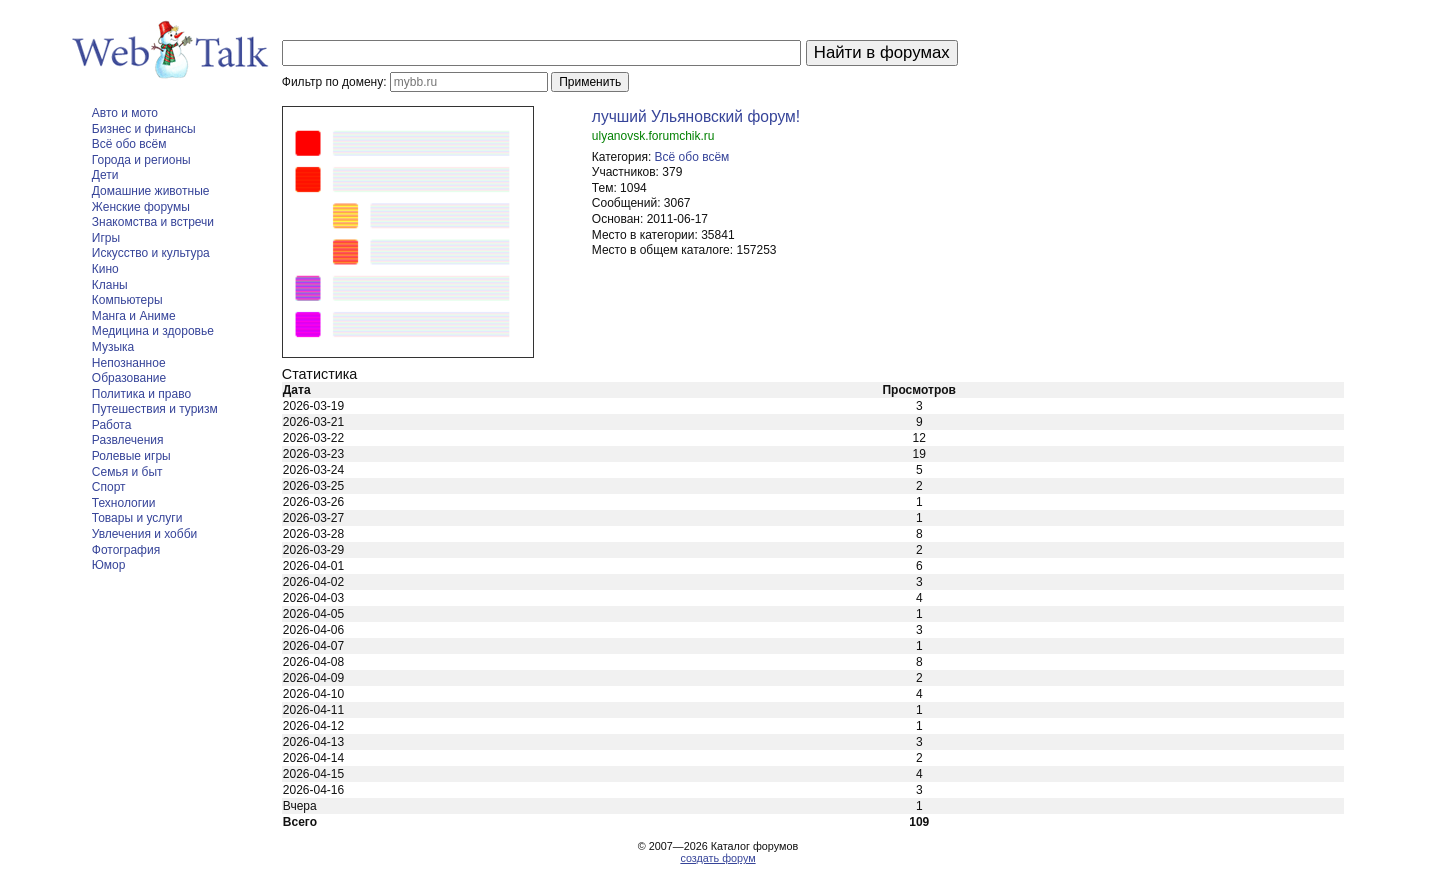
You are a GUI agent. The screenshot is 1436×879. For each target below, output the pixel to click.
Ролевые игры (131, 456)
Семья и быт (127, 472)
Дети (105, 175)
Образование (129, 378)
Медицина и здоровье (153, 331)
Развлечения (128, 440)
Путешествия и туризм (155, 409)
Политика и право (141, 394)
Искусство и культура (151, 253)
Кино (105, 269)
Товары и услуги (137, 518)
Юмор (109, 565)
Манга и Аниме (134, 316)
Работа (112, 425)
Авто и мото (125, 113)
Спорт (109, 487)
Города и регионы (141, 160)
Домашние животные (151, 191)
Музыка (113, 347)
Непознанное (129, 363)
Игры (106, 238)
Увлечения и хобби (144, 534)
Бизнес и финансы (144, 129)
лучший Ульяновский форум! (696, 116)
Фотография (126, 550)
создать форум (717, 858)
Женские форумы (141, 207)
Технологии (124, 503)
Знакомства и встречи (153, 222)
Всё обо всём (129, 144)
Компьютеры (127, 300)
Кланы (110, 285)
